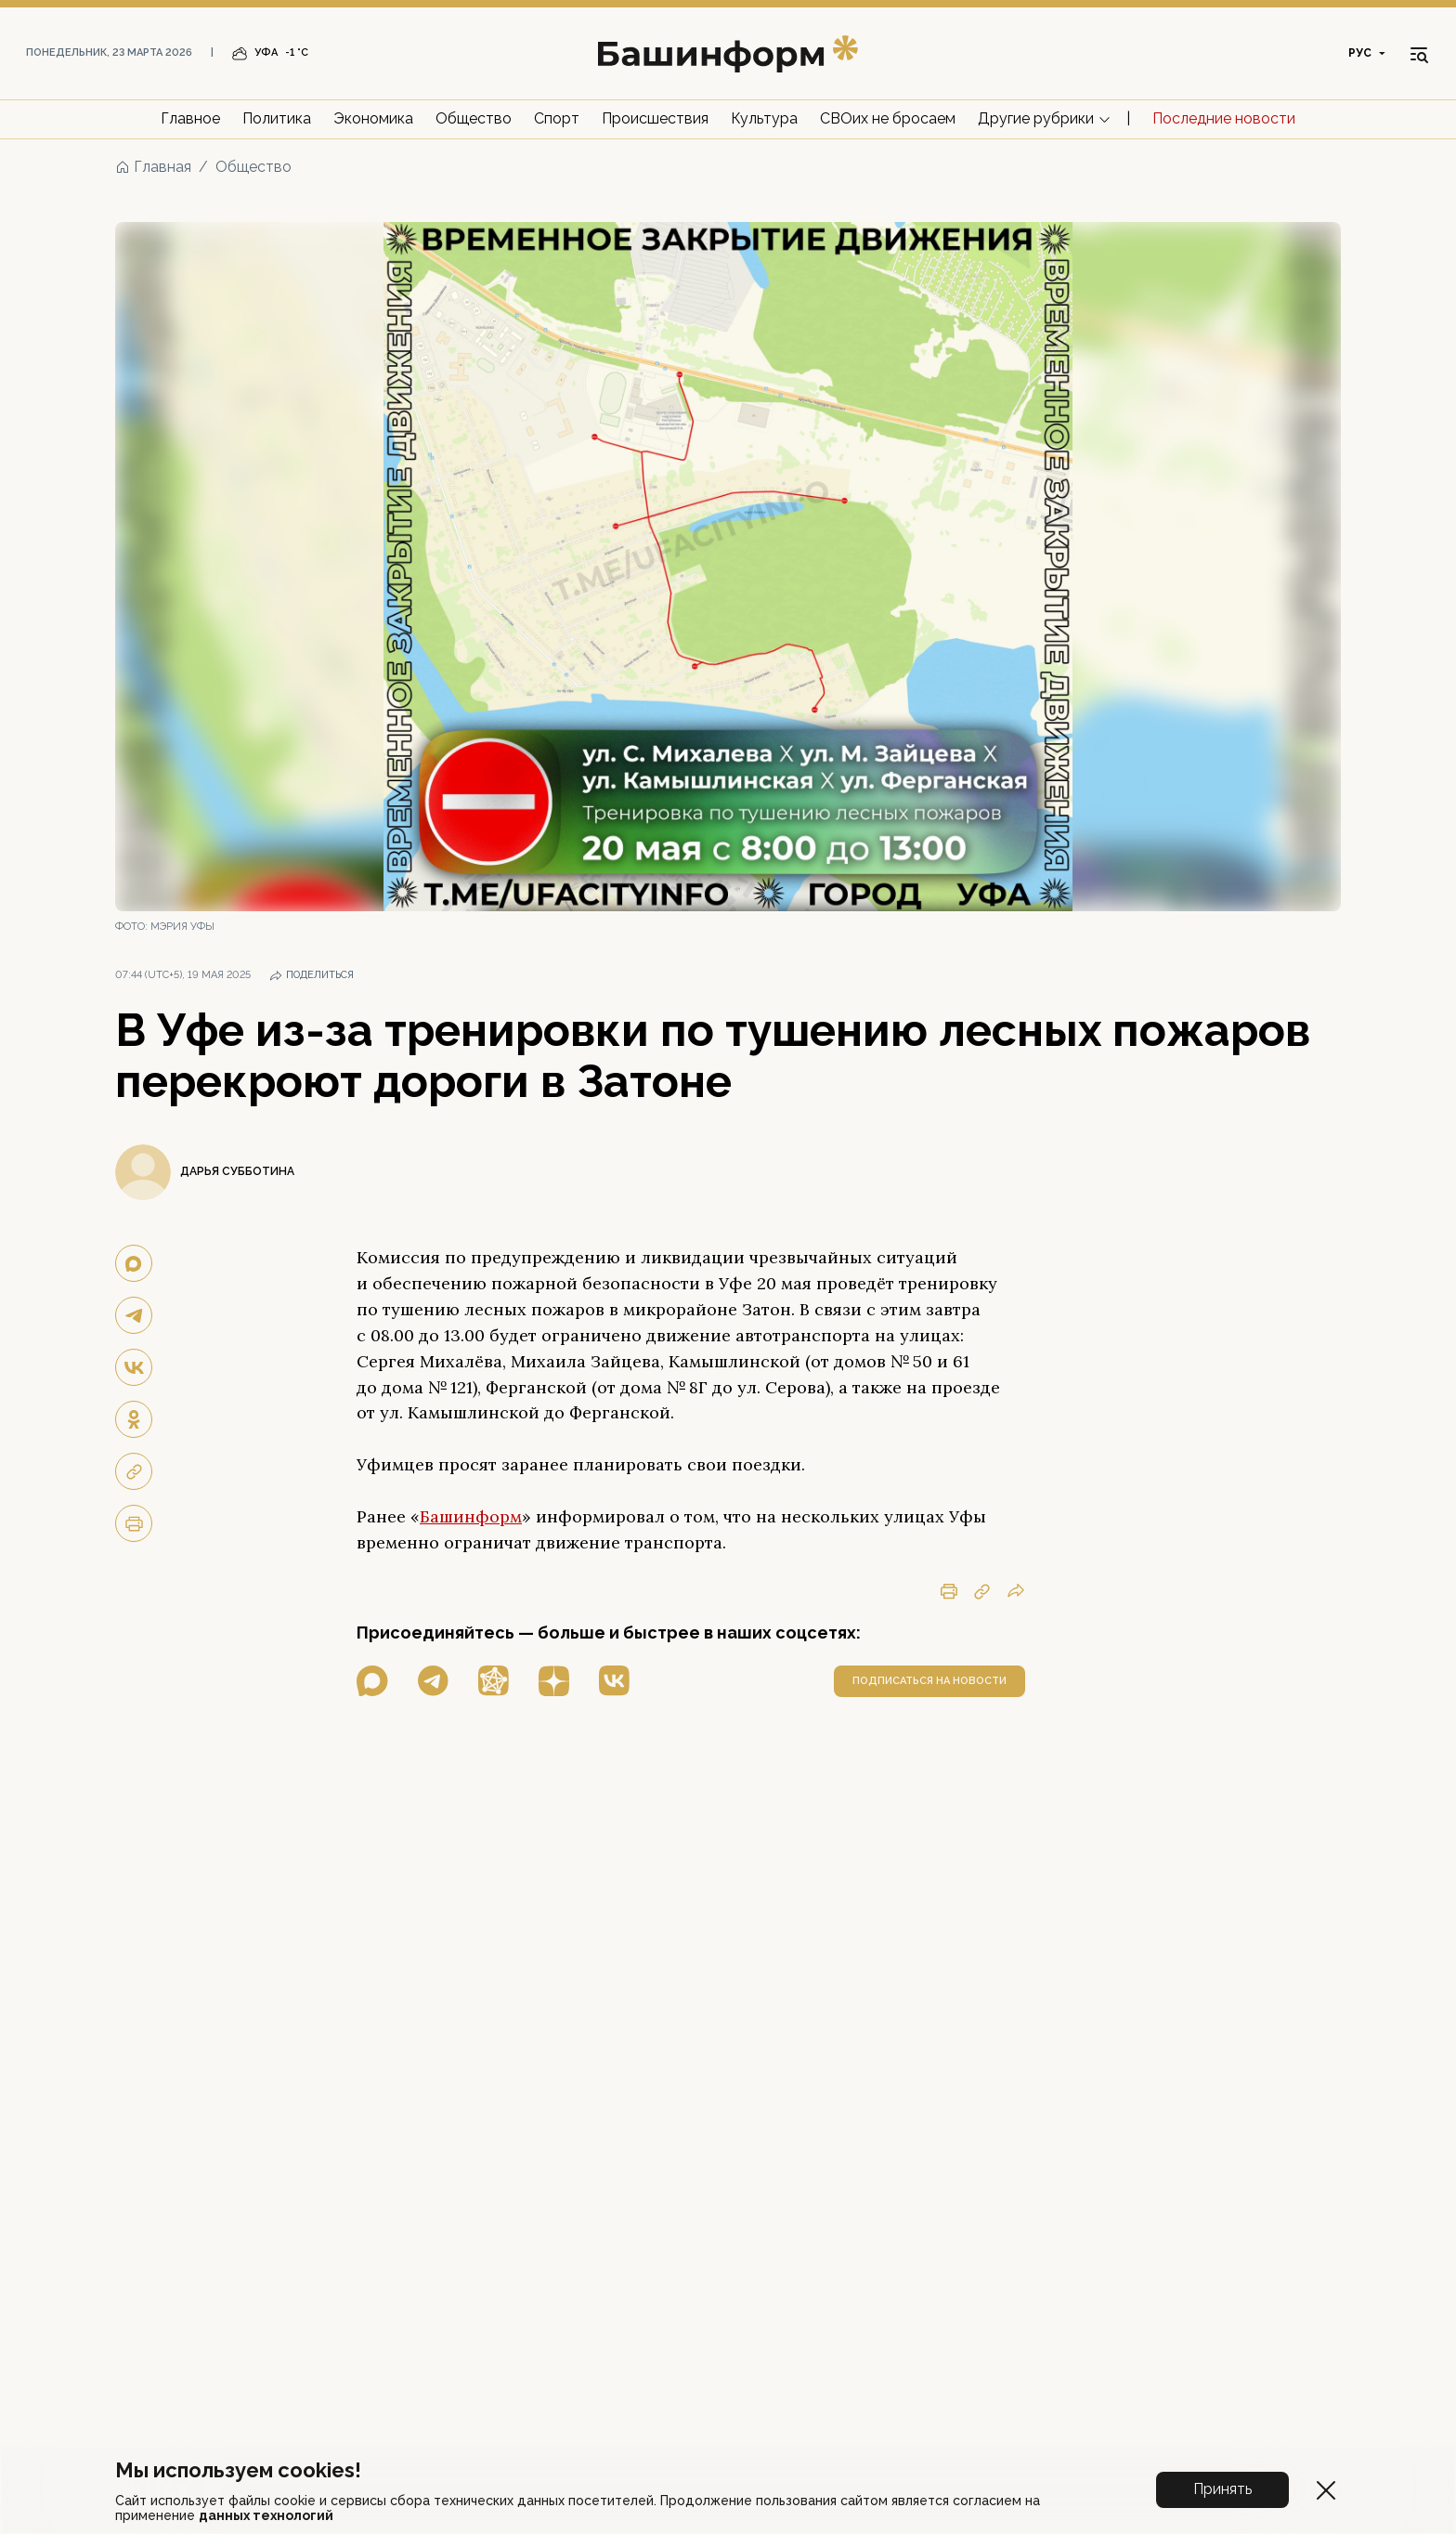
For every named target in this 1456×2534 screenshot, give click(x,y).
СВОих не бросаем (888, 118)
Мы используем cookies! (238, 2470)
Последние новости (1223, 118)
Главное (190, 118)
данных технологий (266, 2515)
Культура (764, 118)
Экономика (373, 118)
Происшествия (655, 118)
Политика (276, 118)
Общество (474, 118)
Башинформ (471, 1516)
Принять (1222, 2489)
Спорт (556, 118)
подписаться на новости (929, 1681)
